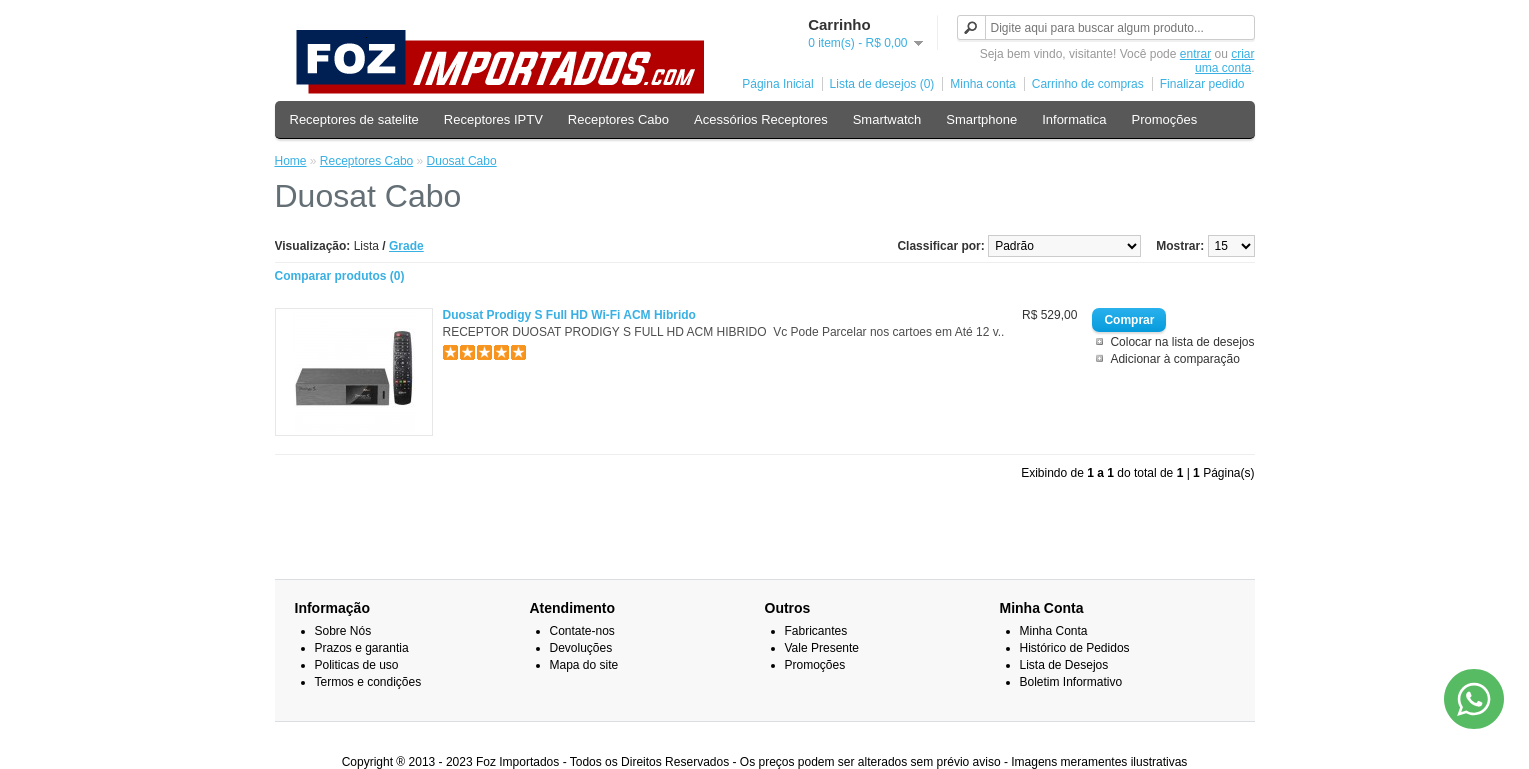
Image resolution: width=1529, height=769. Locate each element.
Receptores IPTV (493, 119)
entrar (1195, 54)
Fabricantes (816, 631)
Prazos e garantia (362, 648)
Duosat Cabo (462, 161)
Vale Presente (822, 648)
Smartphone (981, 119)
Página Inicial (777, 84)
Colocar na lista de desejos (1182, 342)
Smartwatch (887, 119)
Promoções (1164, 119)
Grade (406, 246)
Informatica (1074, 119)
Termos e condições (368, 682)
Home (291, 161)
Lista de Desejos (1064, 665)
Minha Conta (1054, 631)
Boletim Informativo (1071, 682)
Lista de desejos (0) (882, 84)
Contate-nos (582, 631)
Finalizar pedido (1202, 84)
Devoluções (581, 648)
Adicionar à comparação (1174, 359)
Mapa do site (584, 665)
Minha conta (982, 84)
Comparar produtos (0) (340, 276)
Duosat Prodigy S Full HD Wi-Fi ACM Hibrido (569, 315)
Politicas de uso (357, 665)
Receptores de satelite (354, 119)
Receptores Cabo (618, 119)
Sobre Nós (343, 631)
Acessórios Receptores (761, 119)
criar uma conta (1224, 61)
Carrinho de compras (1088, 84)
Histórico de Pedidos (1075, 648)
